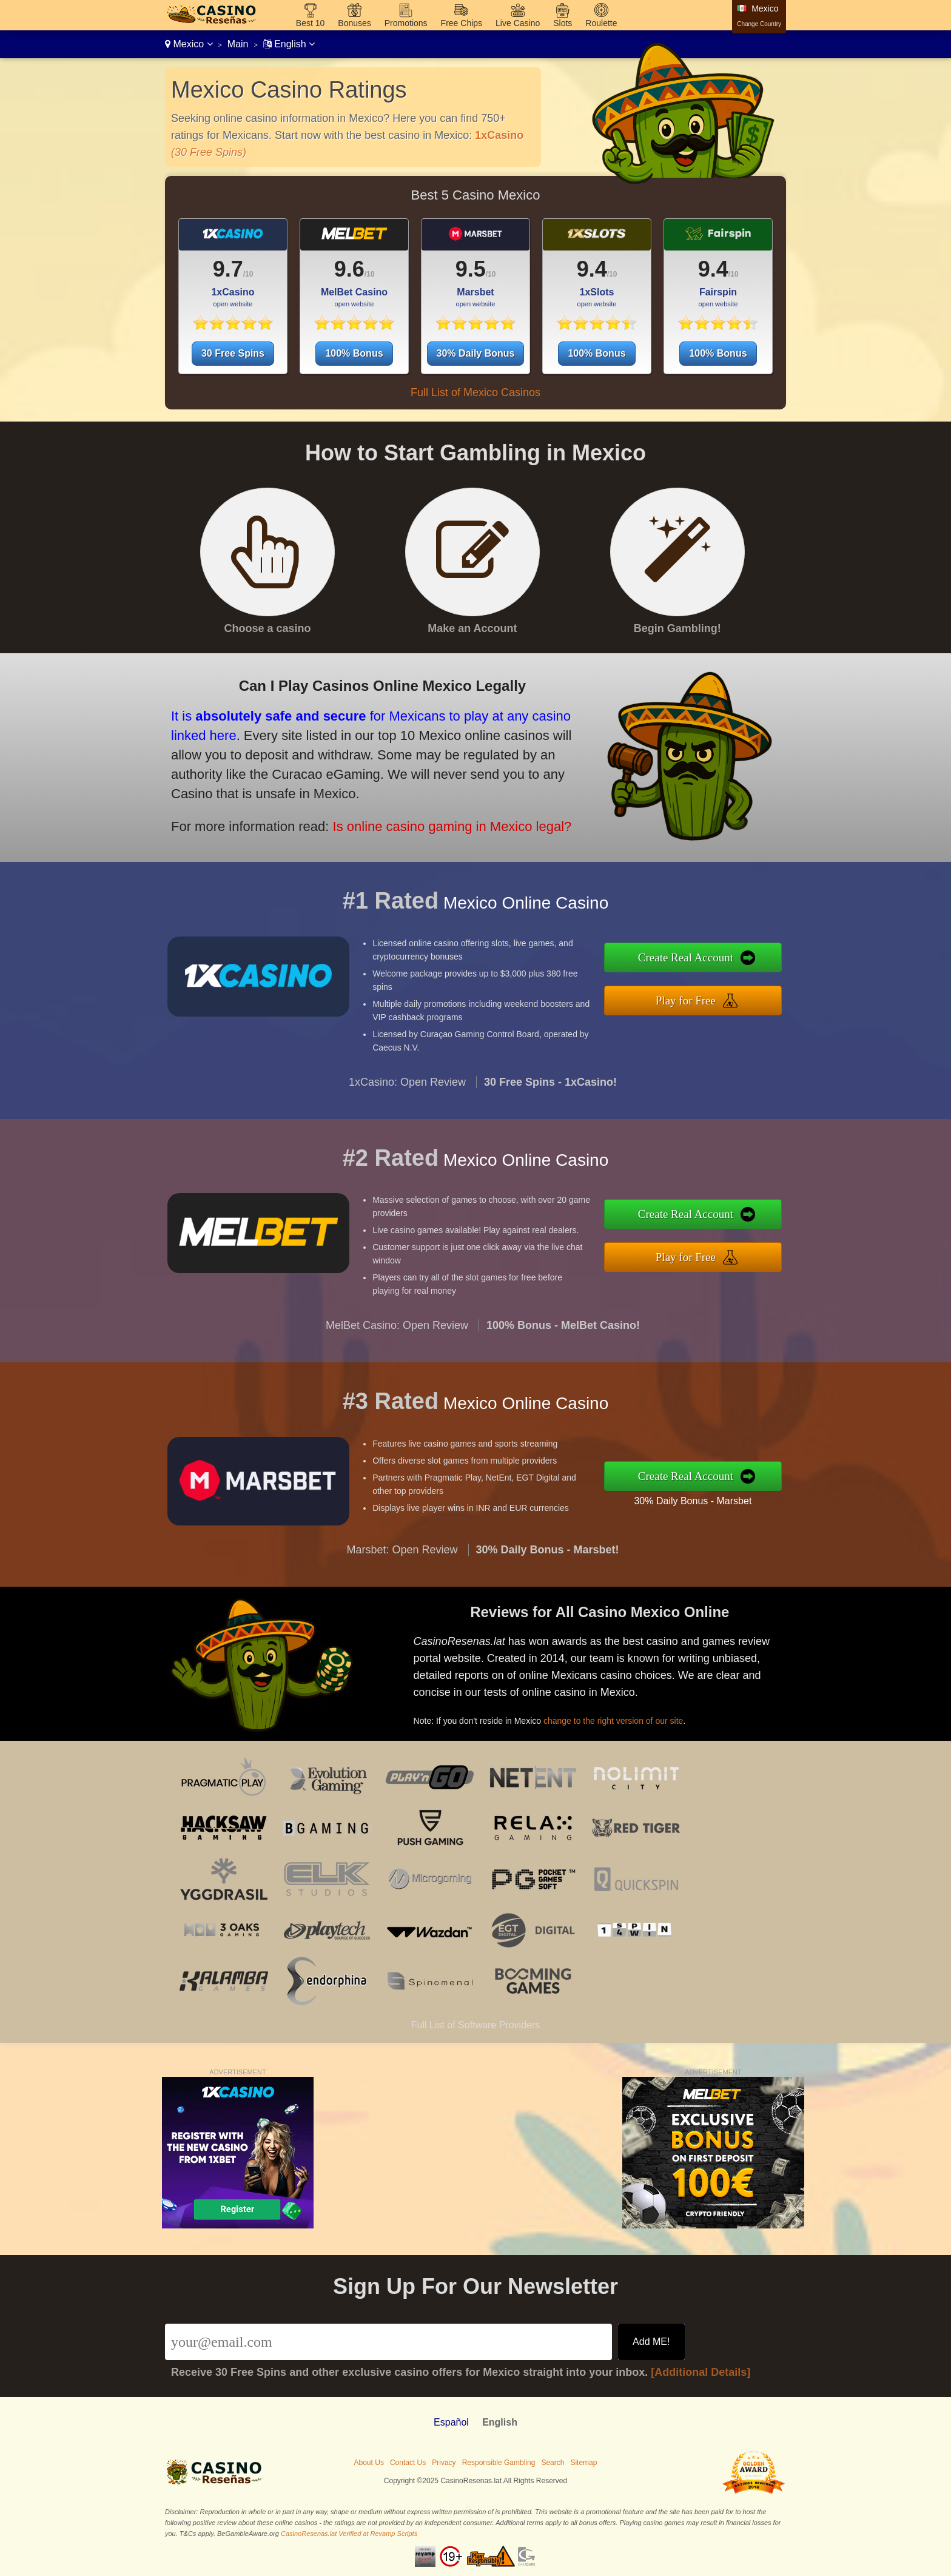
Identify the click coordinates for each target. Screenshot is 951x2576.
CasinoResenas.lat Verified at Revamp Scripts (349, 2533)
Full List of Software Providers (475, 2025)
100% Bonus (354, 353)
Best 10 (310, 23)
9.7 (228, 269)
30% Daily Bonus (476, 353)
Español (451, 2422)
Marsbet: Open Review (401, 1558)
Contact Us (408, 2462)
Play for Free (693, 999)
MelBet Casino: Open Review (397, 1333)
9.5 (470, 269)
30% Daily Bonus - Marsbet (700, 1499)
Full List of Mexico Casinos (475, 392)
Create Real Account (693, 958)
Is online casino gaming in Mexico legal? (441, 823)
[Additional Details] (700, 2372)
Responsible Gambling (499, 2462)
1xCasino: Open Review (407, 1089)
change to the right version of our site (620, 1718)
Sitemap (583, 2462)
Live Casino (518, 23)
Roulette (601, 23)
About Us (369, 2462)
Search (552, 2462)
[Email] (388, 2342)
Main (238, 44)
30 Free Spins (232, 353)
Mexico (189, 44)
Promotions (406, 23)
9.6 (349, 269)
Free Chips (461, 23)
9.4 (592, 269)
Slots (562, 23)
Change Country (759, 24)
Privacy (443, 2462)
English (289, 44)
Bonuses (354, 23)
